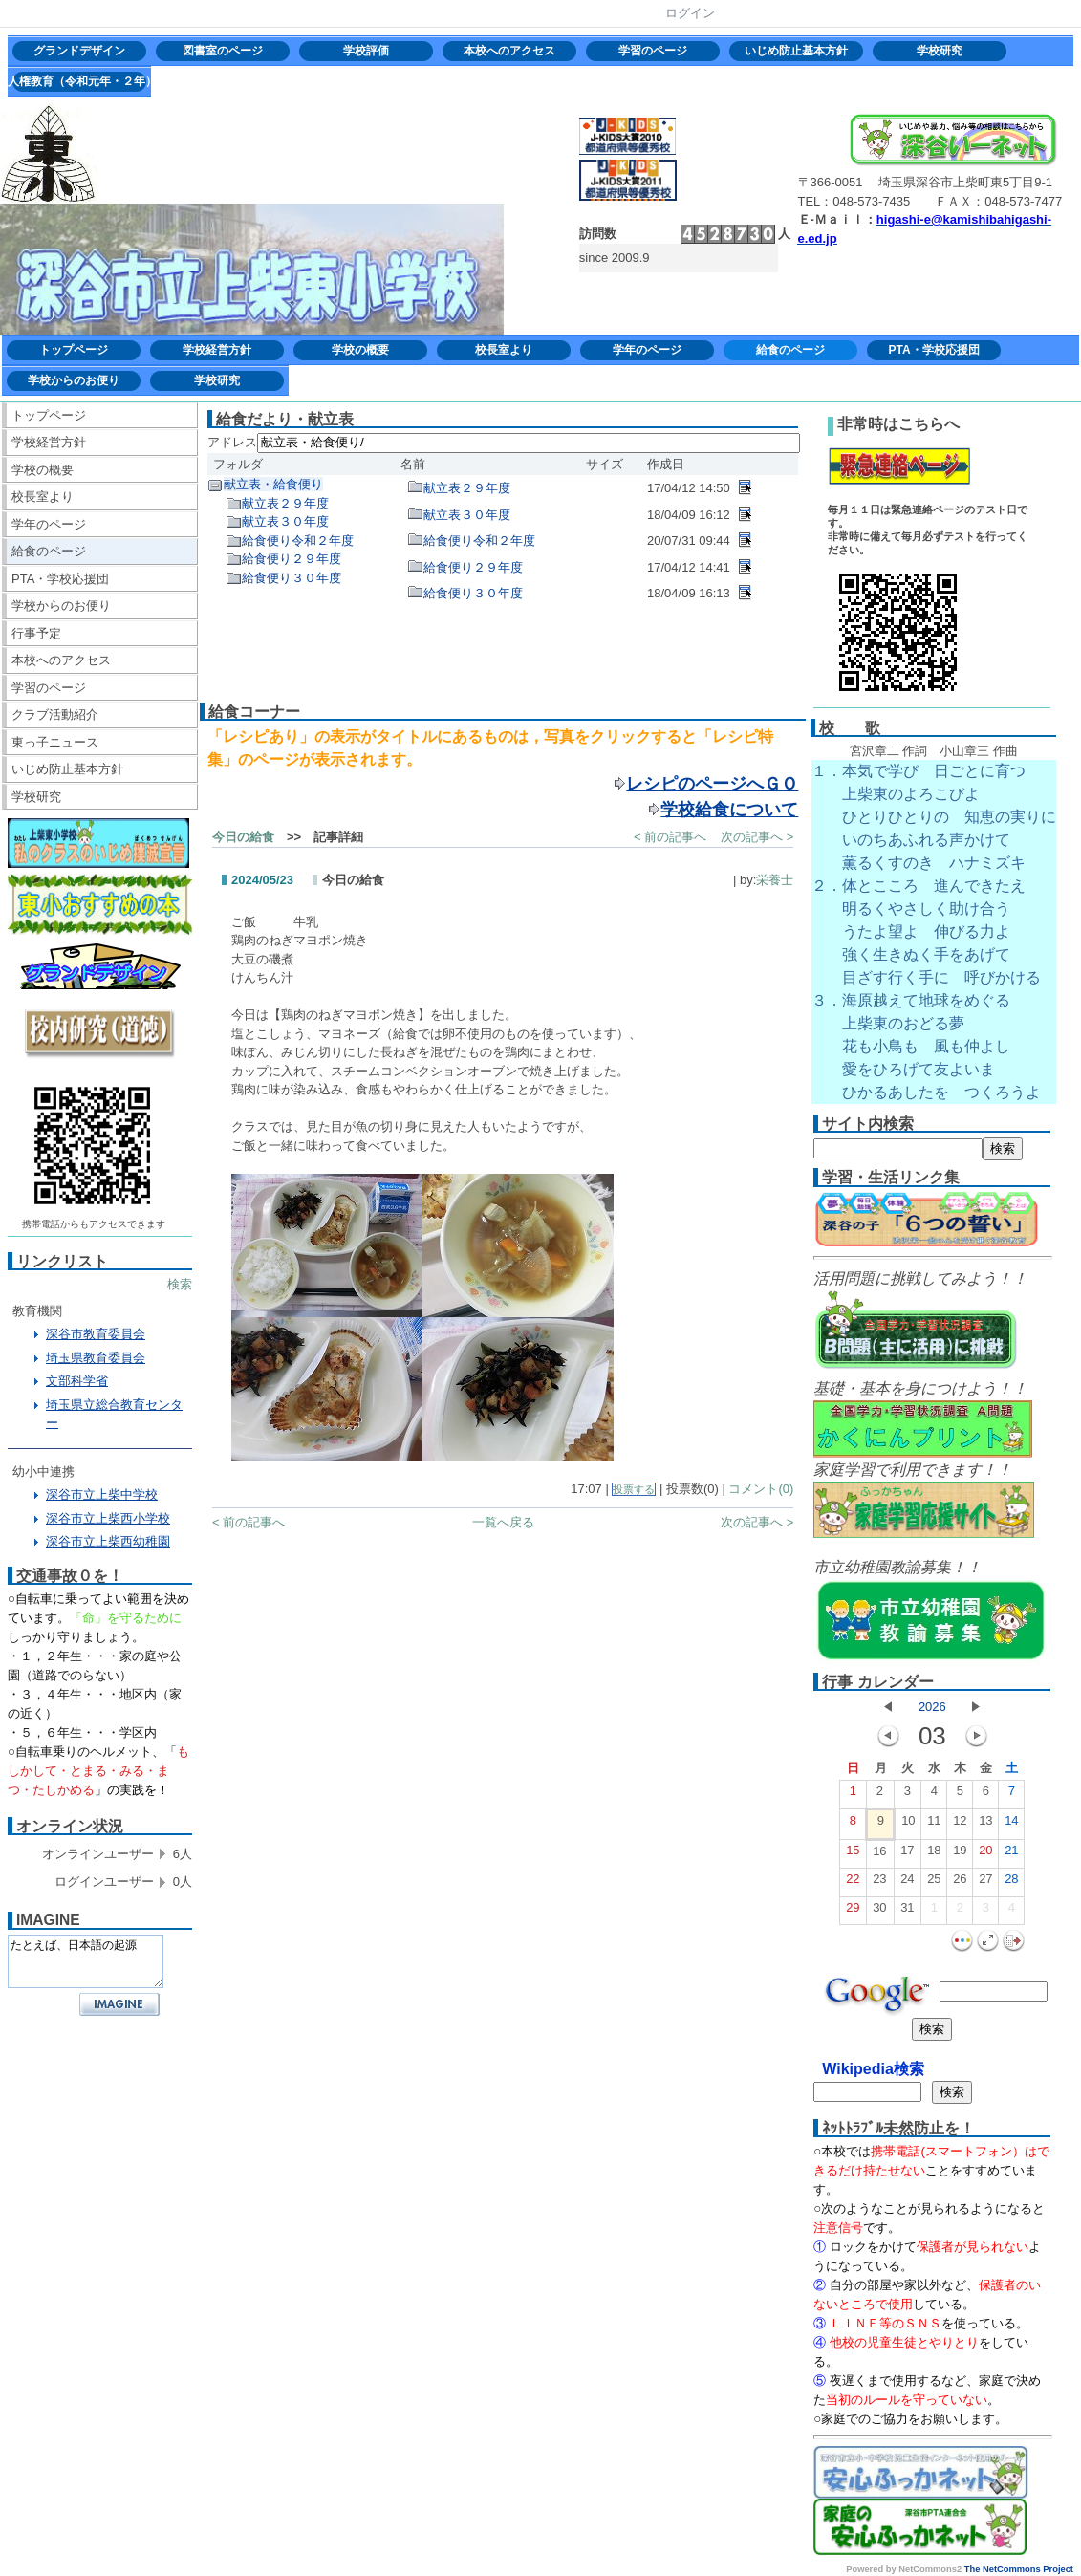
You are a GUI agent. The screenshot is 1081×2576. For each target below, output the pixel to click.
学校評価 (366, 50)
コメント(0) (760, 1489)
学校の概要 (360, 350)
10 (908, 1824)
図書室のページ (223, 50)
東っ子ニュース (54, 742)
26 (959, 1883)
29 (852, 1911)
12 (959, 1824)
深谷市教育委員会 (95, 1334)
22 (852, 1883)
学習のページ (652, 50)
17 (907, 1854)
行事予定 (36, 633)
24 (907, 1883)
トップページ (73, 350)
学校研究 (939, 50)
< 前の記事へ (670, 837)
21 (1011, 1854)
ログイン (690, 13)
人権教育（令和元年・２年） (79, 81)
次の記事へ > (757, 837)
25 (933, 1883)
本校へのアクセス (509, 50)
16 (879, 1855)
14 (1011, 1824)
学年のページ (647, 350)
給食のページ (790, 350)
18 (933, 1854)
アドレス (232, 442)
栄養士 (774, 880)
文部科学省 (77, 1381)
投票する (634, 1489)
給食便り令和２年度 (298, 540)
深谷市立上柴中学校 (102, 1494)
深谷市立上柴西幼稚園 (108, 1541)
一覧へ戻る (503, 1522)
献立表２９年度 (285, 503)
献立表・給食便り (273, 484)
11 (933, 1824)
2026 (932, 1706)
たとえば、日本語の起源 (85, 1961)
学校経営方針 (217, 350)
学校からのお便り (73, 380)
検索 (179, 1284)
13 (985, 1824)
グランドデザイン (79, 50)
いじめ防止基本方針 (796, 50)
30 (879, 1911)
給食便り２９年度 (291, 559)
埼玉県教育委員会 (95, 1358)
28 (1011, 1883)
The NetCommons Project (1018, 2569)
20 (985, 1854)
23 (879, 1883)
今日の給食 (243, 837)
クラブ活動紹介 (54, 714)
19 (959, 1854)
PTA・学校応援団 (933, 350)
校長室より (503, 350)
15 (852, 1854)
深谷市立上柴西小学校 (108, 1518)
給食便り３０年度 (291, 578)
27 (985, 1883)
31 (907, 1911)
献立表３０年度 (285, 521)
